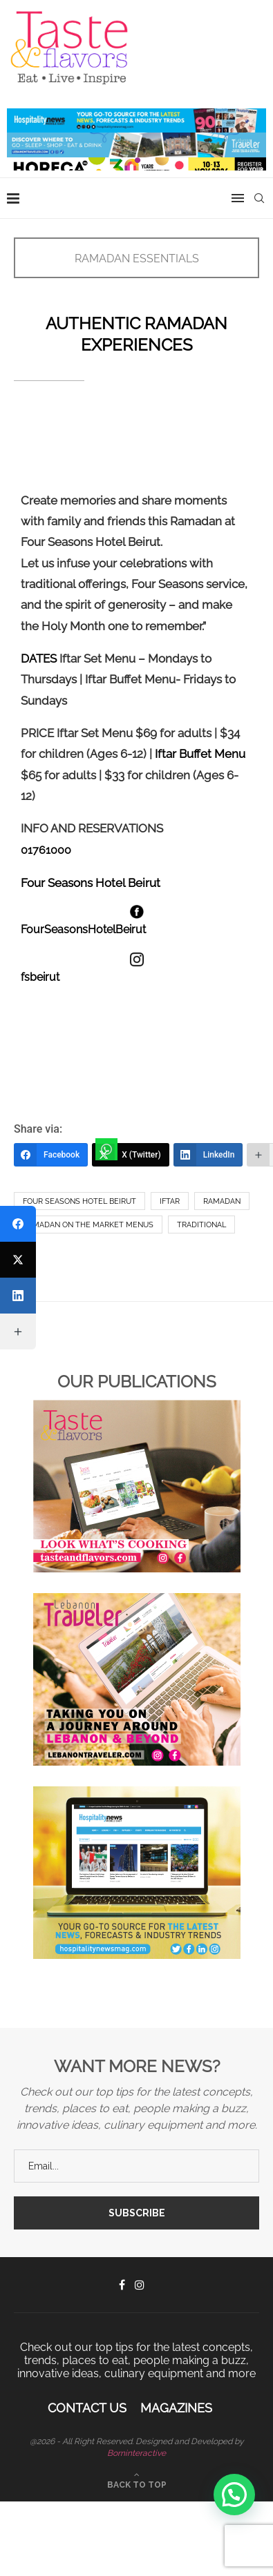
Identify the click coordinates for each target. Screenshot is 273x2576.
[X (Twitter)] (130, 1155)
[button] (234, 2494)
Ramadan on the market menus (88, 1224)
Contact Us (87, 2408)
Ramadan (222, 1201)
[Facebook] (51, 1155)
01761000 (46, 850)
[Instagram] (139, 2285)
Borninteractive (136, 2453)
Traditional (201, 1224)
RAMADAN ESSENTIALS (137, 258)
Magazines (176, 2408)
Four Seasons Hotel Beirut (79, 1201)
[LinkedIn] (208, 1155)
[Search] (259, 198)
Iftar (170, 1201)
